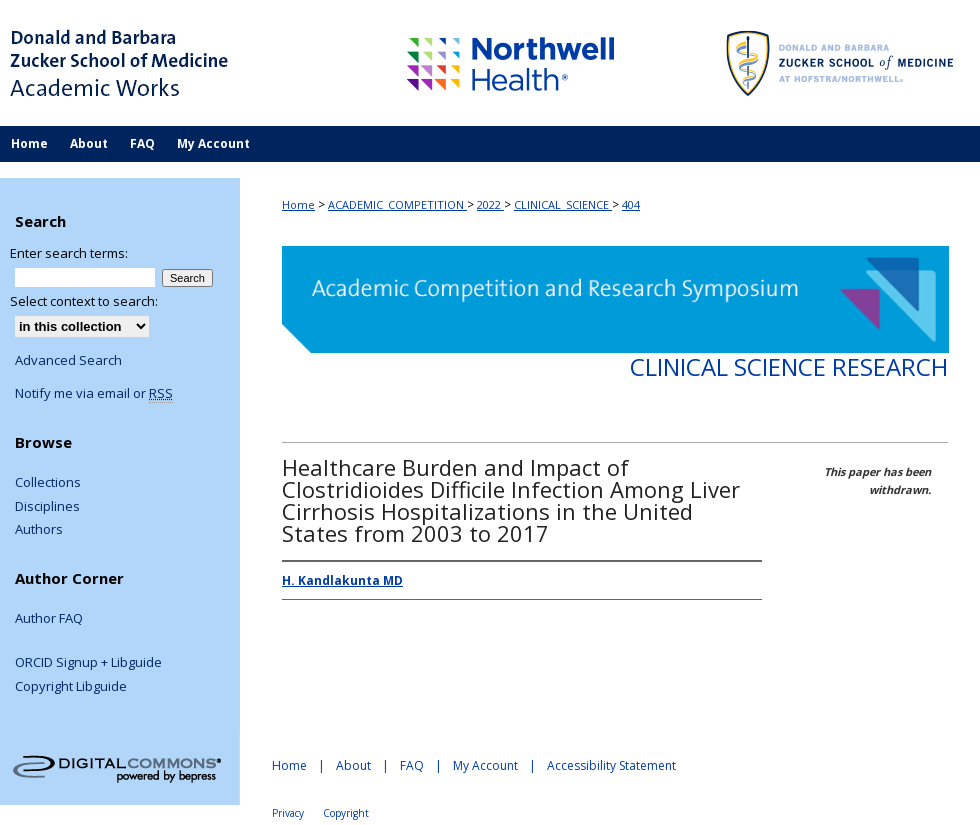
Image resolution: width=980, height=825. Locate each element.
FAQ (412, 765)
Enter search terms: (69, 253)
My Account (485, 765)
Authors (39, 530)
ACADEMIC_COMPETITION (397, 204)
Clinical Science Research (789, 366)
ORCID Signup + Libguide (88, 663)
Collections (48, 483)
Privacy (288, 813)
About (353, 765)
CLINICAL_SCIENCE (563, 204)
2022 (490, 204)
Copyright (346, 813)
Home (298, 204)
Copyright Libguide (71, 687)
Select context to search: (84, 301)
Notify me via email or (94, 394)
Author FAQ (49, 619)
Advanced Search (68, 360)
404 (631, 204)
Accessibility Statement (611, 765)
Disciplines (47, 507)
